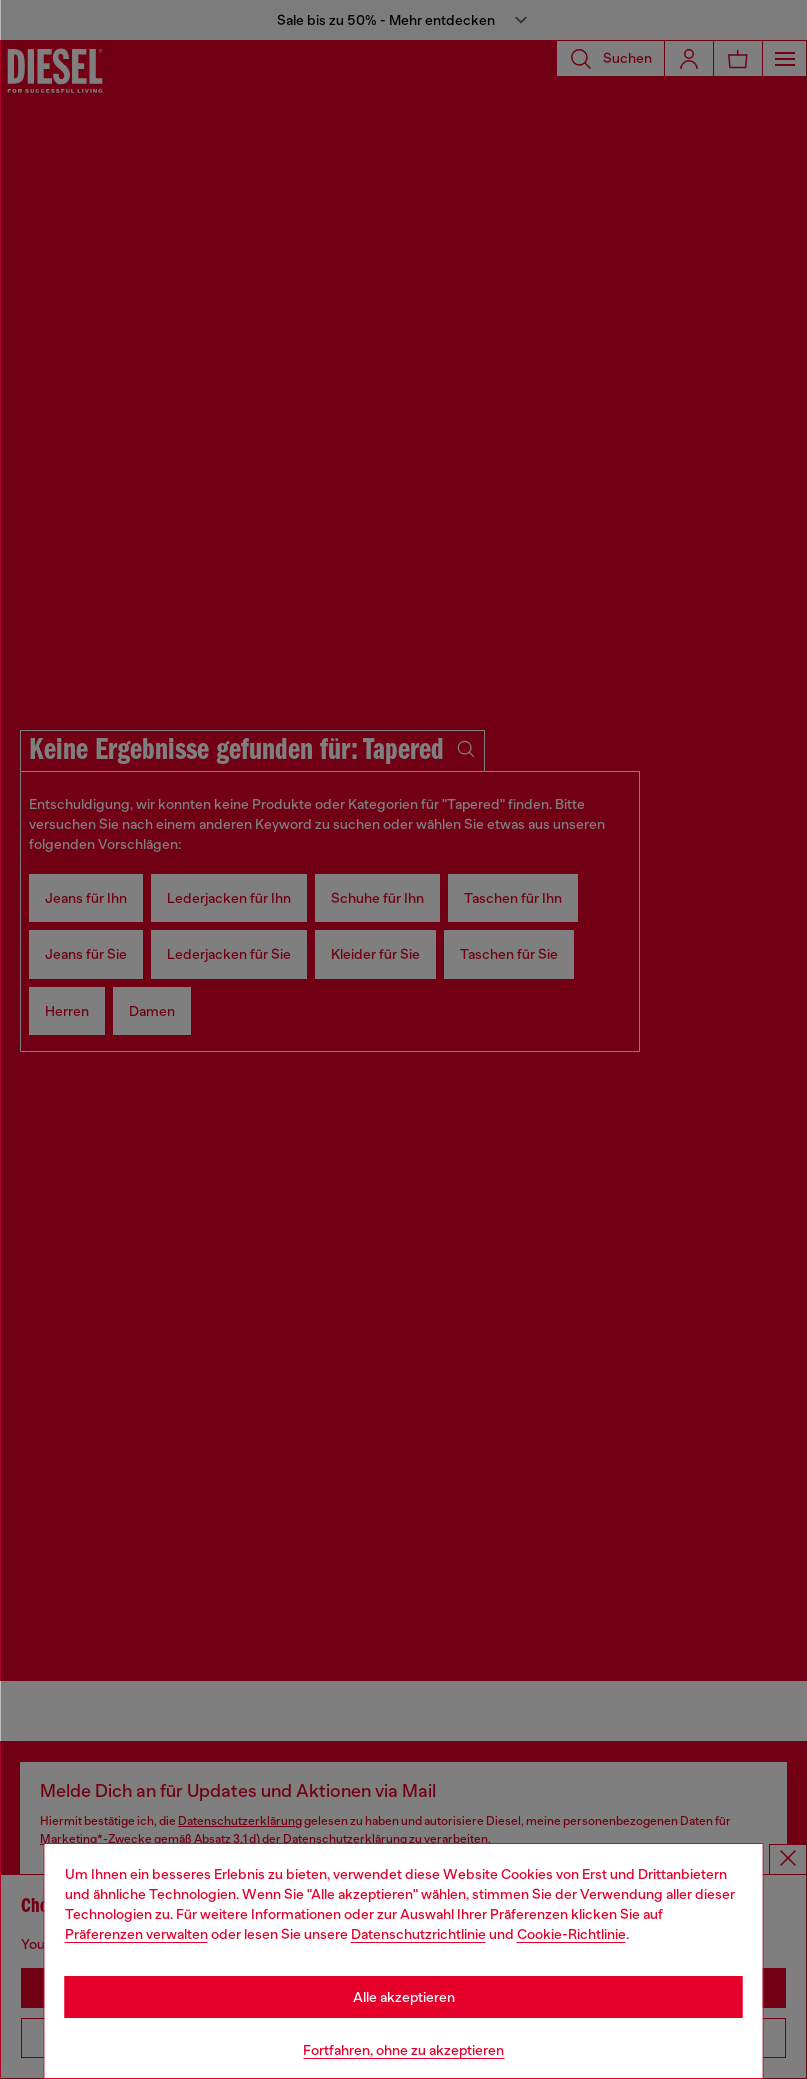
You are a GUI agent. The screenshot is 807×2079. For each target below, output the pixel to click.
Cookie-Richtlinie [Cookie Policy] (571, 1934)
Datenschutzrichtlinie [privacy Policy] (418, 1934)
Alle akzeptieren (404, 1997)
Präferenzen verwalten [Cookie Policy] (136, 1934)
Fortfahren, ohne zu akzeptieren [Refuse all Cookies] (403, 2050)
